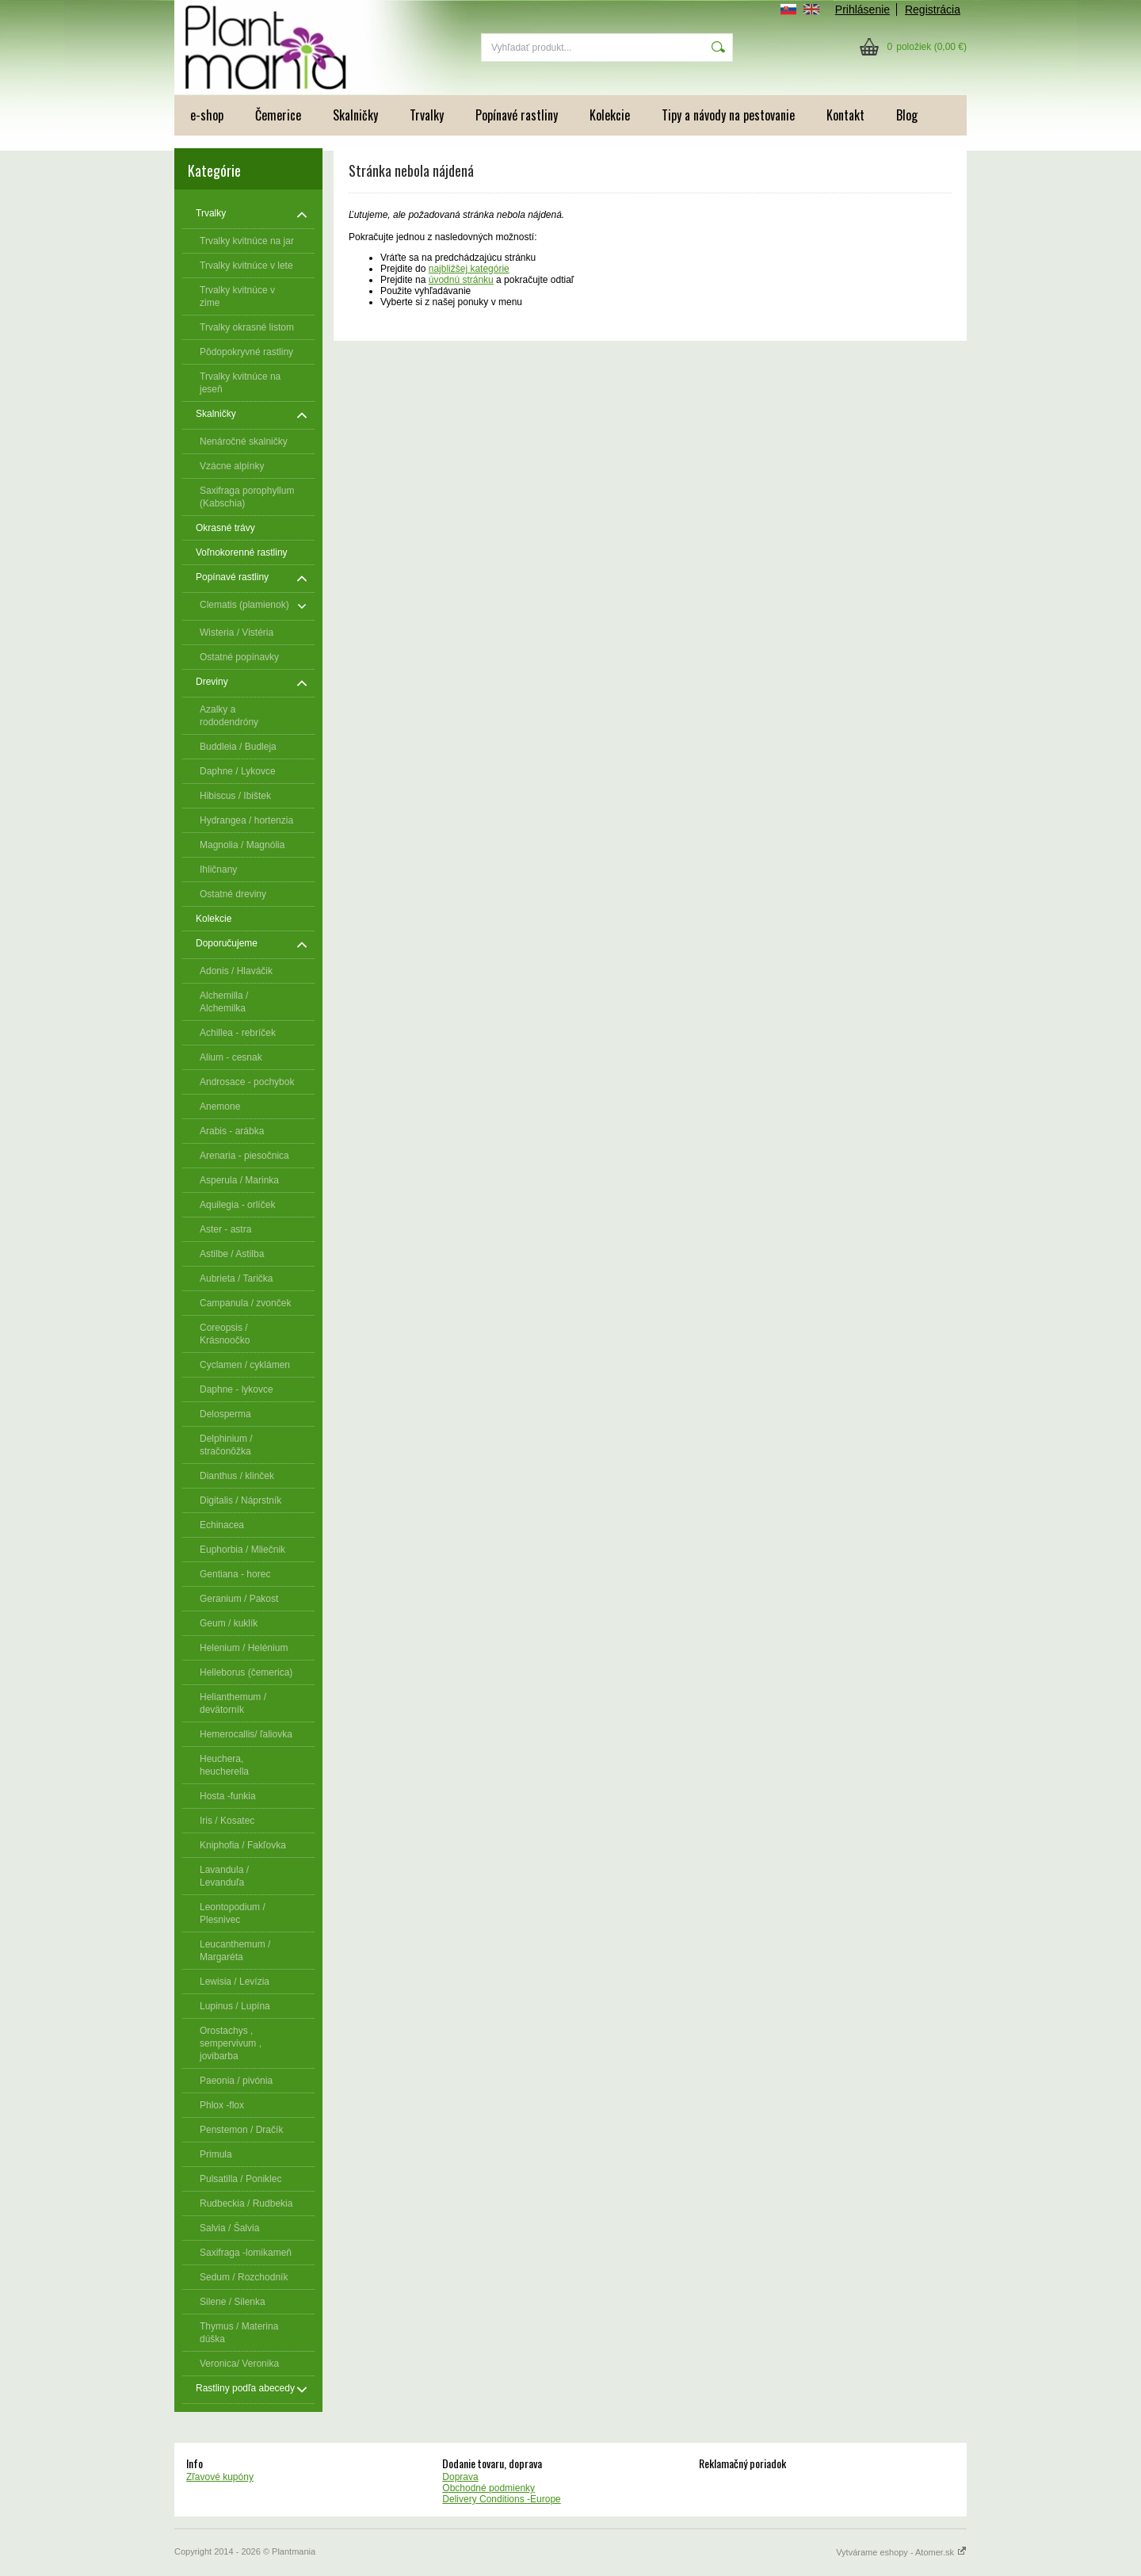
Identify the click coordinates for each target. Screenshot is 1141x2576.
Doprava (460, 2476)
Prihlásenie (862, 9)
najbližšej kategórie (469, 268)
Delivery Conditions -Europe (501, 2499)
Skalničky (355, 114)
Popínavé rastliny (516, 114)
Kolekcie (610, 114)
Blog (907, 114)
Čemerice (278, 114)
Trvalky (427, 114)
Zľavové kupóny (220, 2476)
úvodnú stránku (461, 279)
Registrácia (932, 9)
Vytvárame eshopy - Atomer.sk (901, 2552)
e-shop (206, 114)
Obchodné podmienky (488, 2488)
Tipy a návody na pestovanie (728, 114)
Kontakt (845, 114)
